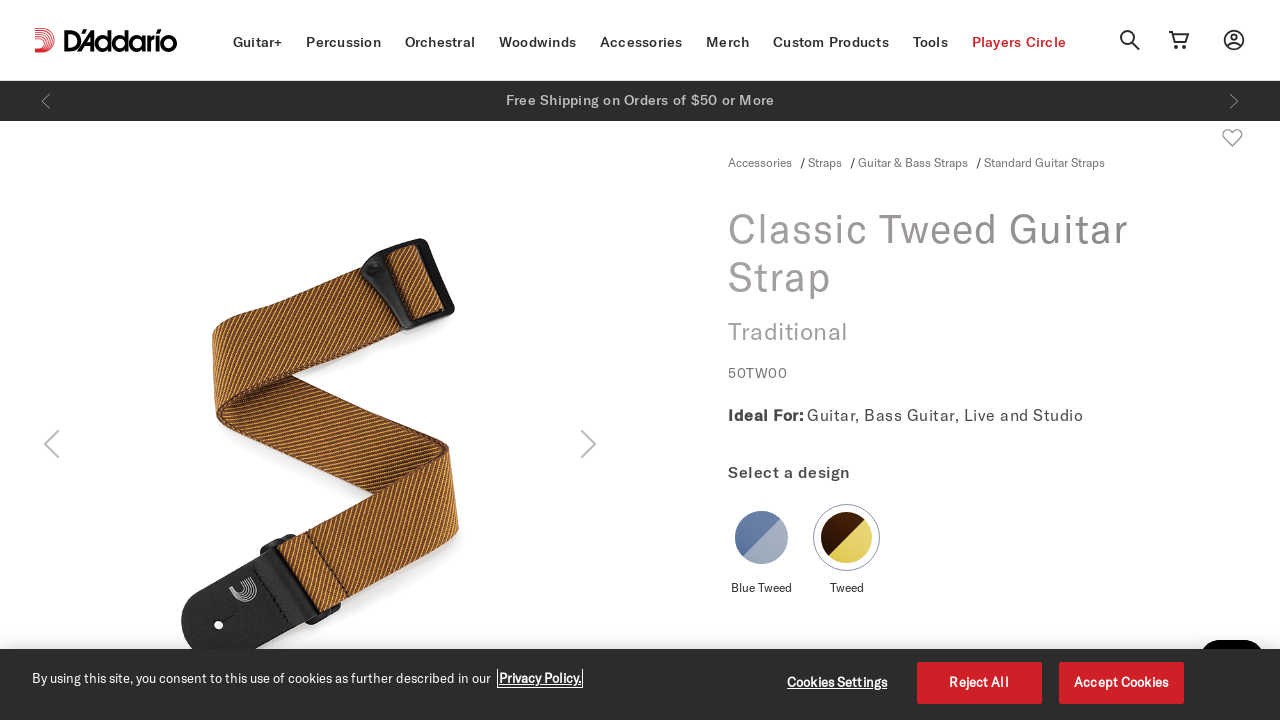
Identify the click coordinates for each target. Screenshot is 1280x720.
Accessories (641, 42)
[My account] (1234, 40)
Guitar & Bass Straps (913, 162)
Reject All (978, 682)
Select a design (789, 472)
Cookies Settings (837, 682)
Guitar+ (258, 42)
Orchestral (440, 42)
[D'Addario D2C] (120, 40)
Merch (727, 42)
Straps (825, 162)
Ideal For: (765, 415)
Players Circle (1019, 42)
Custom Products (831, 42)
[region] (640, 684)
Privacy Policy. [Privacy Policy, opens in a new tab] (540, 678)
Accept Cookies (1121, 682)
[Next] (1234, 101)
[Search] (1130, 40)
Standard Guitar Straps (1044, 162)
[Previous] (46, 101)
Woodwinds (537, 42)
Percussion (343, 42)
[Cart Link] (1179, 40)
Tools (930, 42)
